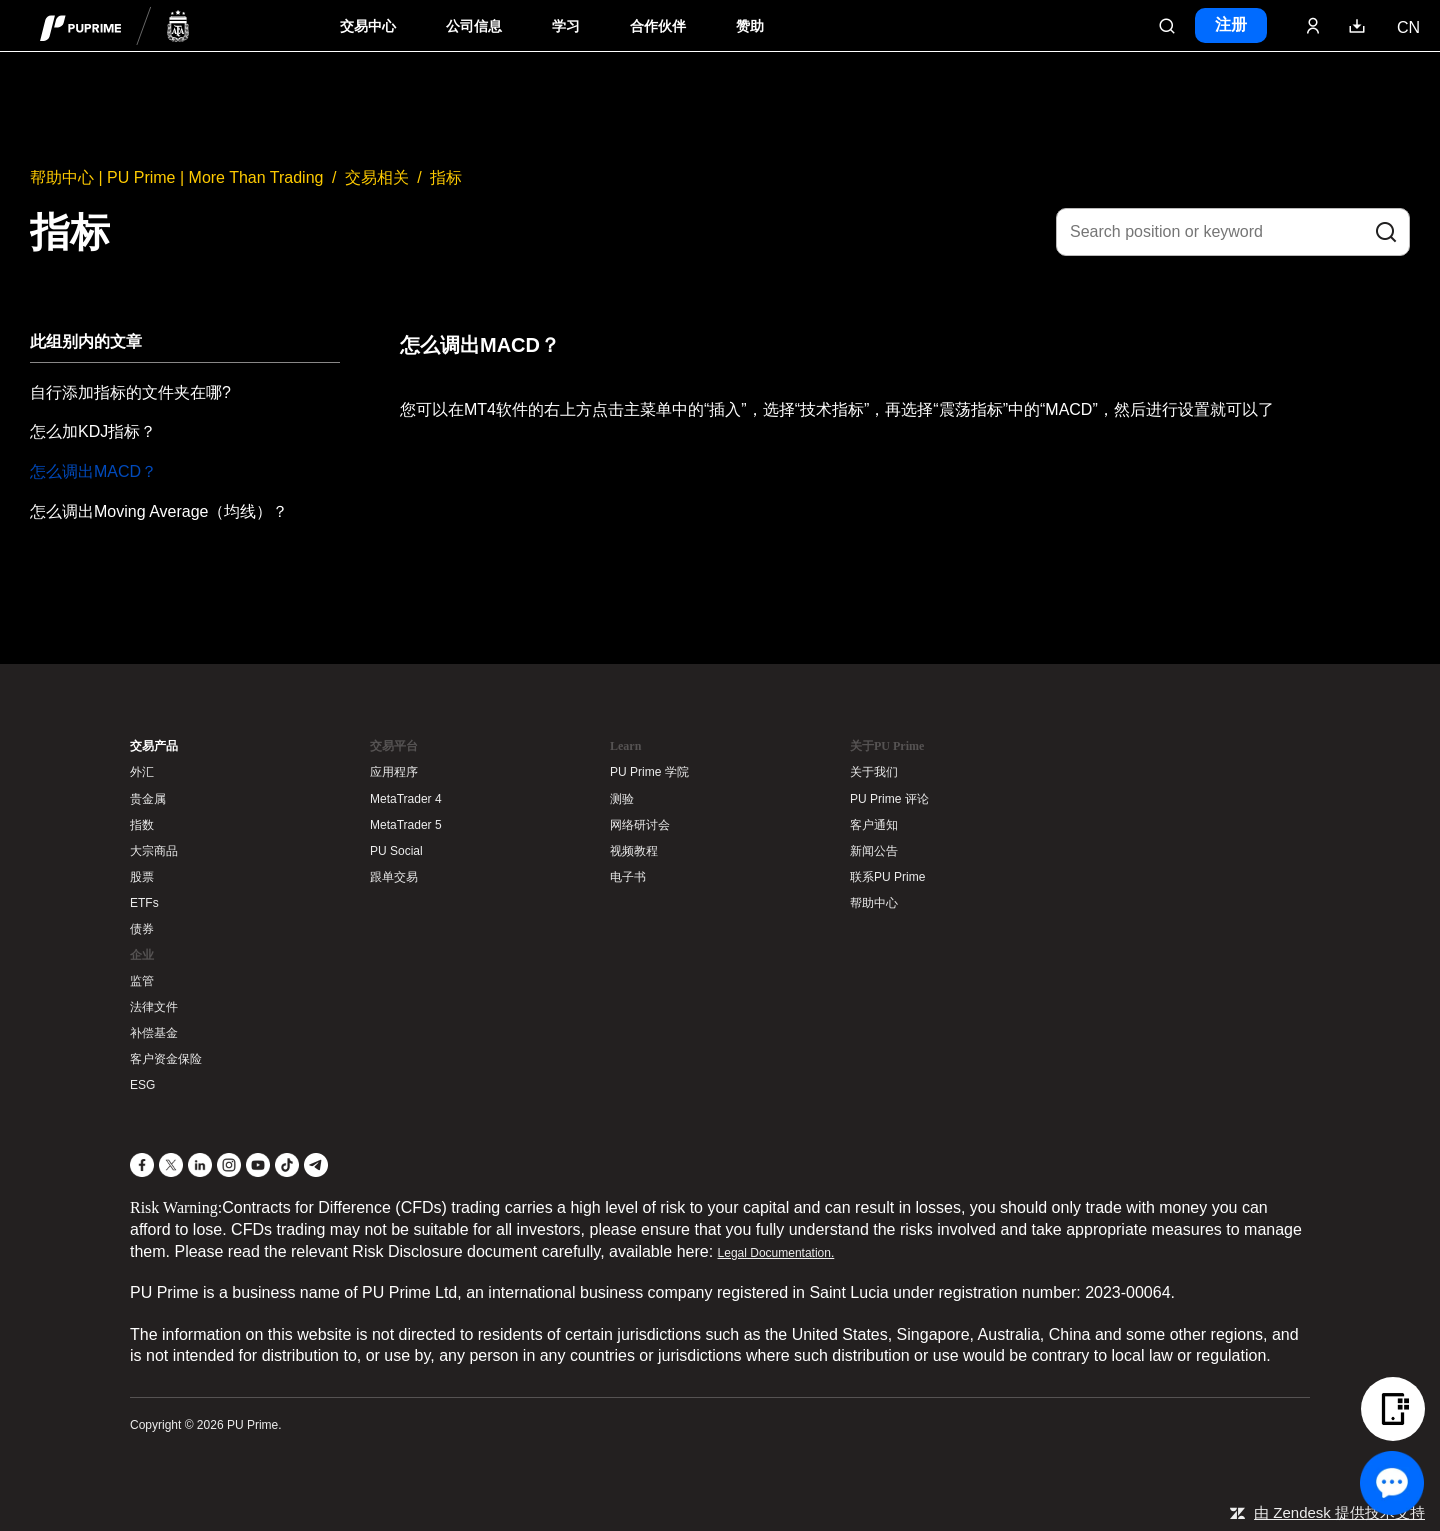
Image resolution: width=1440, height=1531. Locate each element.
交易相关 (377, 177)
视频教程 (634, 851)
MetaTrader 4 (406, 799)
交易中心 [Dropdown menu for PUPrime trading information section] (368, 26)
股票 (142, 877)
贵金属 (148, 799)
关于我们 (874, 772)
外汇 (142, 772)
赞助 (750, 26)
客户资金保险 (166, 1059)
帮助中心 (874, 903)
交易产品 (154, 746)
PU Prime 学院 (649, 772)
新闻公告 (874, 851)
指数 (142, 825)
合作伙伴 (658, 26)
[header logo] (115, 25)
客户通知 (874, 825)
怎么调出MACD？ (93, 471)
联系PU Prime (887, 877)
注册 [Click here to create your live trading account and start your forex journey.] (1231, 24)
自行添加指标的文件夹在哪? (130, 392)
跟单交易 (394, 877)
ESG (142, 1085)
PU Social (396, 851)
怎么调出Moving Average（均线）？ (159, 511)
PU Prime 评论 (889, 799)
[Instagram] (229, 1165)
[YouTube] (258, 1165)
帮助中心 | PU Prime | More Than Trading (176, 177)
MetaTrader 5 (406, 825)
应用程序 (394, 772)
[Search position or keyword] (1233, 232)
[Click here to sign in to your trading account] (1313, 26)
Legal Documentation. (776, 1253)
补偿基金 (154, 1033)
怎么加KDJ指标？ (93, 431)
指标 (446, 177)
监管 (142, 981)
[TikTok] (287, 1165)
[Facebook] (142, 1165)
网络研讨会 (640, 825)
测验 (622, 799)
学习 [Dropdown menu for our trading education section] (566, 26)
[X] (171, 1165)
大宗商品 (154, 851)
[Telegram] (316, 1165)
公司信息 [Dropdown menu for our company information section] (474, 26)
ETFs (144, 903)
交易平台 (394, 746)
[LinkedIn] (200, 1165)
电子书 (628, 877)
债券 (142, 929)
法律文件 (154, 1007)
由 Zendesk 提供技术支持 (1339, 1512)
